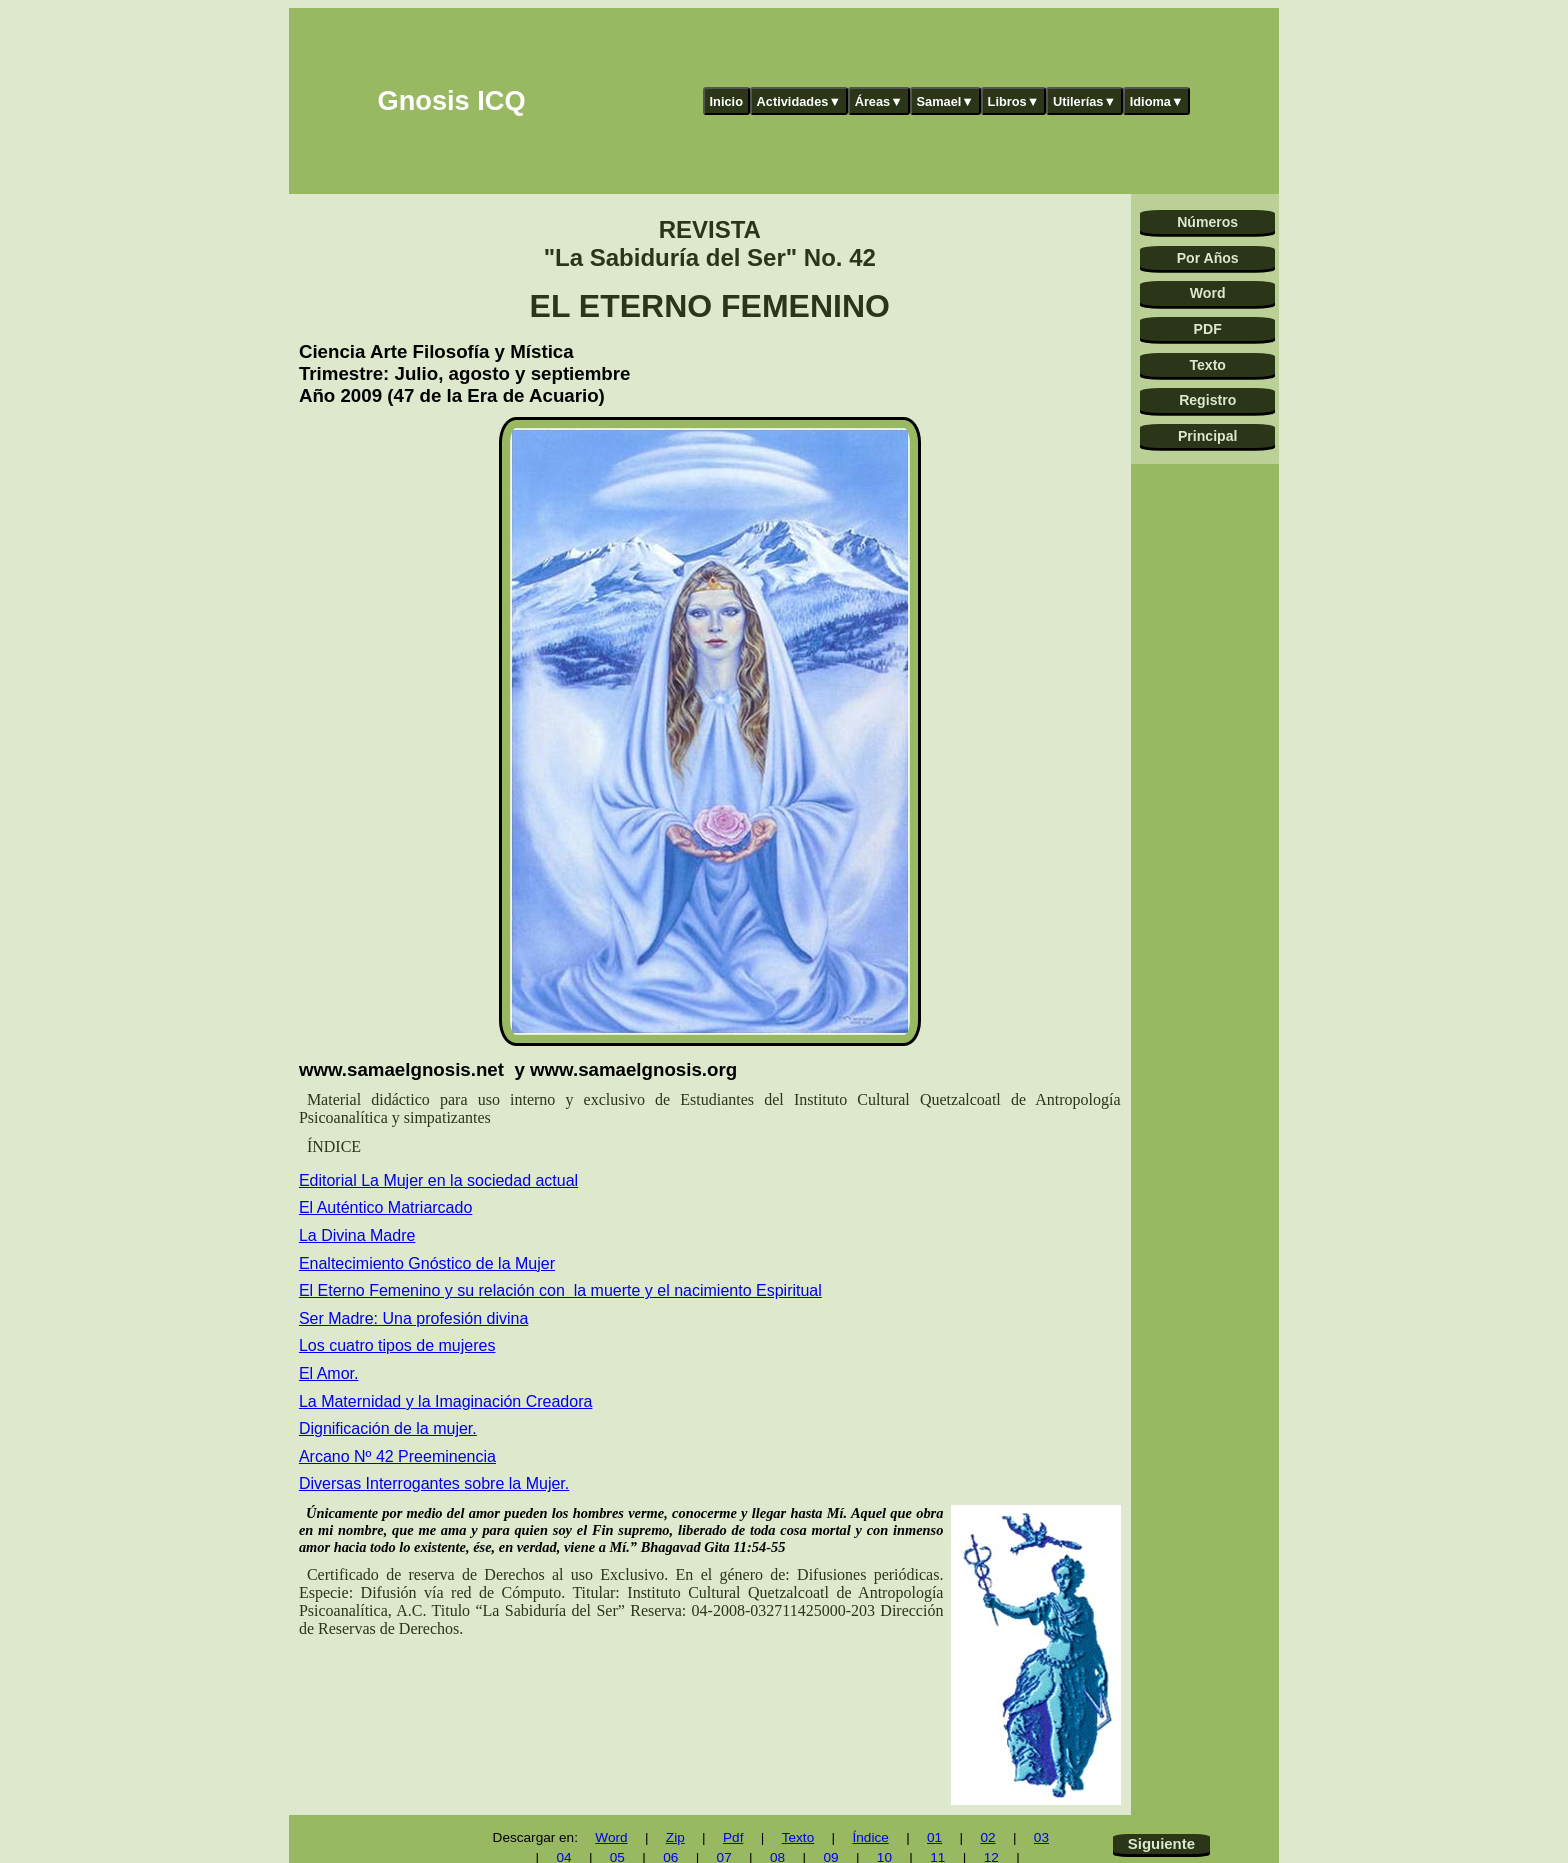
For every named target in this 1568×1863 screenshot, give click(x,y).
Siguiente (1161, 1843)
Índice (870, 1837)
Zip (675, 1837)
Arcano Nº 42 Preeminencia (397, 1456)
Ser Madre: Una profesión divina (413, 1318)
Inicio (726, 101)
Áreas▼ (879, 101)
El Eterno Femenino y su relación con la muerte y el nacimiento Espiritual (560, 1290)
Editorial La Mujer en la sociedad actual (438, 1180)
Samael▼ (945, 101)
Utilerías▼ (1084, 101)
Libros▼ (1014, 101)
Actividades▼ (799, 101)
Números (1207, 222)
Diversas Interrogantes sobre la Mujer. (434, 1483)
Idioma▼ (1157, 101)
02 (987, 1837)
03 (1041, 1837)
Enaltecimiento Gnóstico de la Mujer (427, 1263)
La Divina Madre (357, 1235)
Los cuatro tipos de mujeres (397, 1345)
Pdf (733, 1837)
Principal (1207, 436)
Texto (1207, 365)
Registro (1207, 400)
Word (1208, 293)
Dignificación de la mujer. (388, 1428)
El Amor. (329, 1373)
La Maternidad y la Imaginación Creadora (446, 1401)
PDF (1208, 329)
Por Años (1208, 258)
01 (934, 1837)
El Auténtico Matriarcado (385, 1207)
